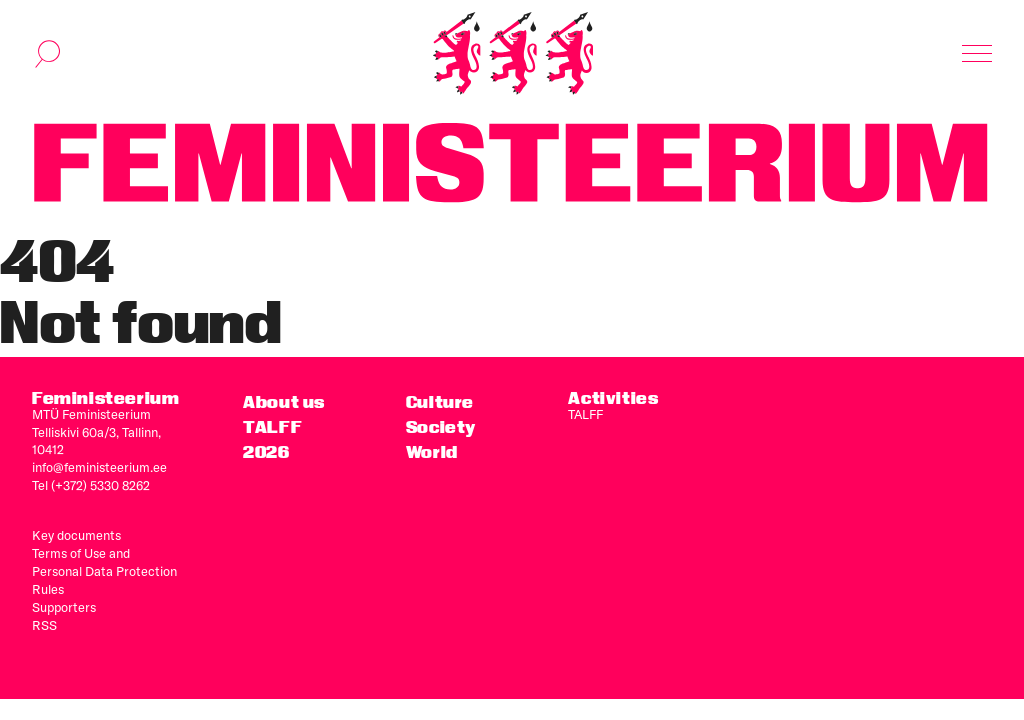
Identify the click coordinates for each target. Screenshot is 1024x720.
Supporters (64, 607)
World (432, 451)
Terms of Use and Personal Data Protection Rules (104, 571)
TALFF (585, 414)
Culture (440, 401)
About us (284, 401)
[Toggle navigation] (977, 54)
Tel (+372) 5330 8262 (91, 485)
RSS (44, 625)
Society (441, 426)
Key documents (76, 535)
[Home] (513, 53)
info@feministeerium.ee (99, 467)
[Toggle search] (48, 54)
